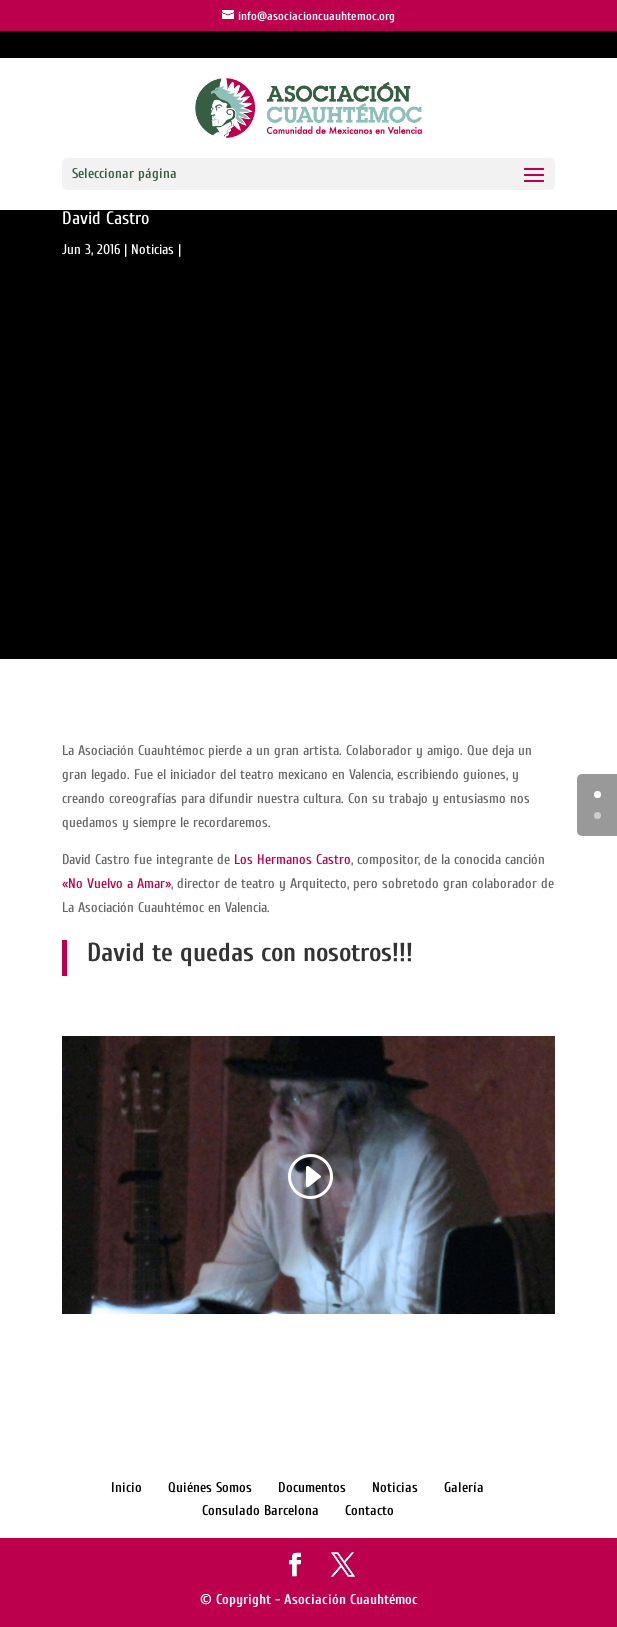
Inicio (126, 1487)
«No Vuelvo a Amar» (116, 883)
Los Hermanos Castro (292, 859)
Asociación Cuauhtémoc (351, 1599)
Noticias (152, 249)
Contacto (369, 1510)
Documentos (312, 1487)
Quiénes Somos (210, 1487)
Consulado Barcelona (260, 1510)
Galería (464, 1487)
